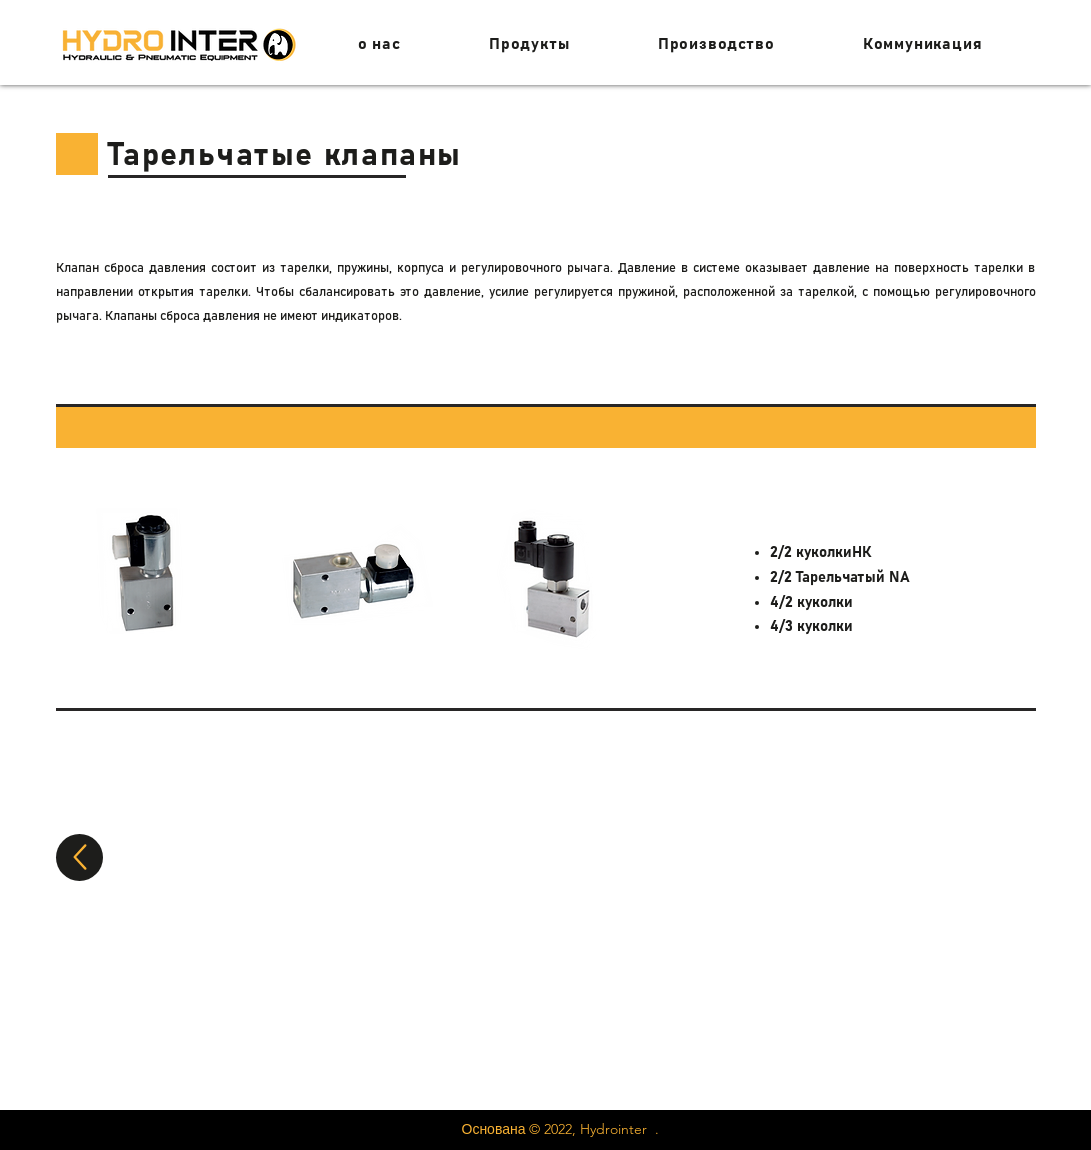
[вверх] (79, 857)
